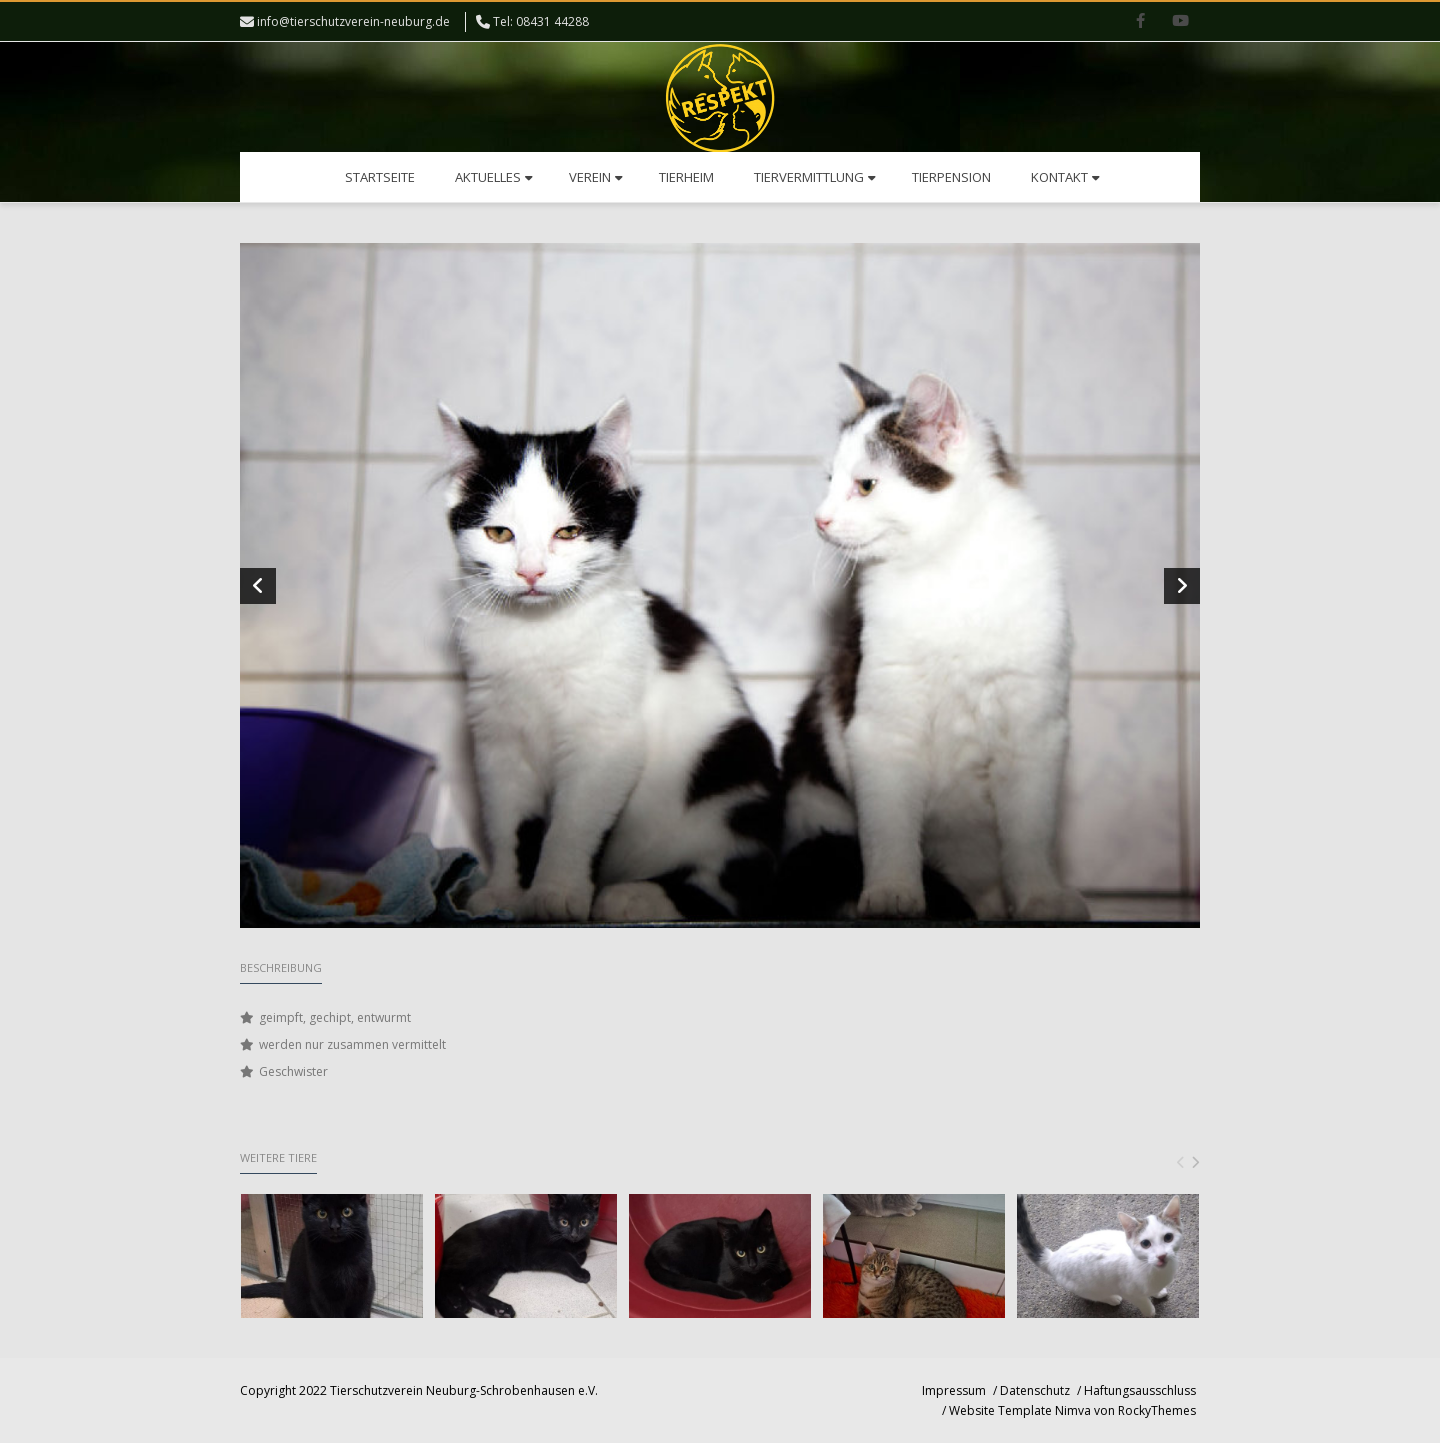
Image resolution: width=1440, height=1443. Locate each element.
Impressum (954, 1390)
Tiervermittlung (815, 177)
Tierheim (686, 177)
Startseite (380, 177)
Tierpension (951, 177)
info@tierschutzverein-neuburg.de (353, 21)
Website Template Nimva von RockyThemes (1072, 1410)
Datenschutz (1035, 1390)
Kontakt (1065, 177)
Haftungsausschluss (1140, 1390)
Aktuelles (494, 177)
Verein (596, 177)
